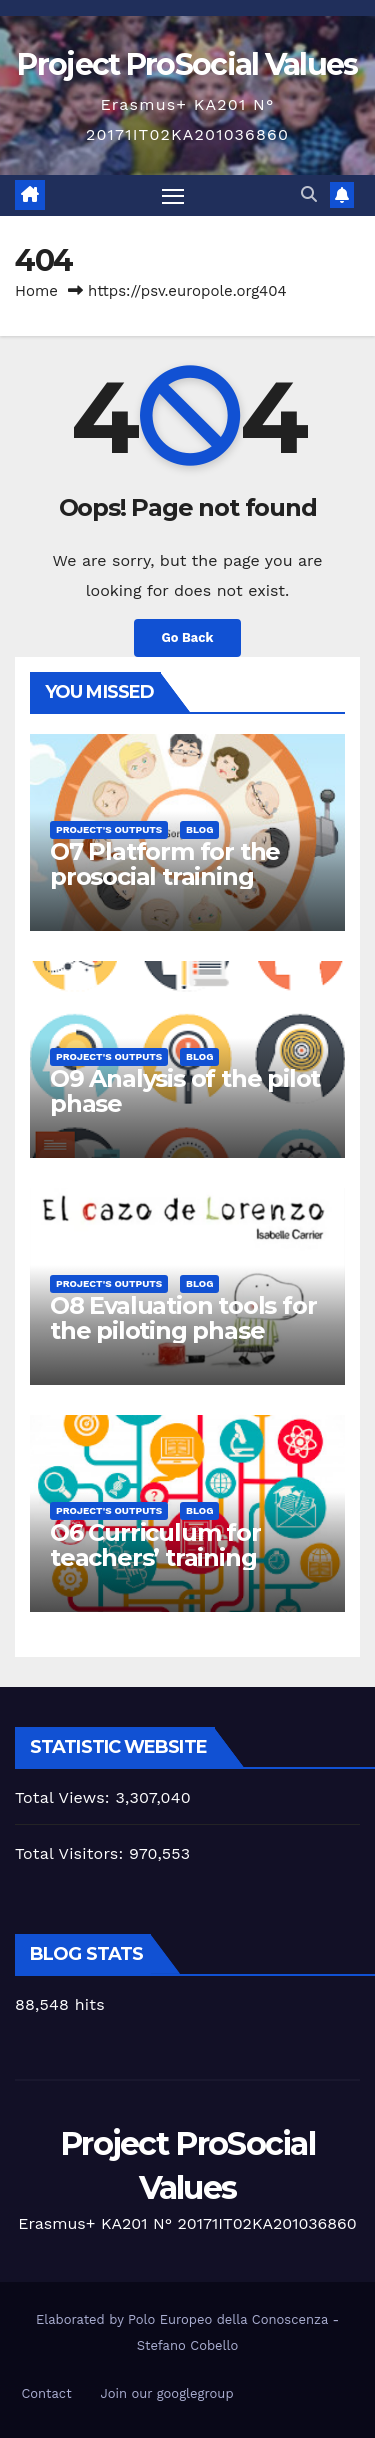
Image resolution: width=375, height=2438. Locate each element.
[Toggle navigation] (173, 196)
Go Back (188, 637)
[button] (309, 194)
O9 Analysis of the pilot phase (185, 1091)
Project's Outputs (109, 829)
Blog (199, 829)
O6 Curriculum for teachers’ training (155, 1545)
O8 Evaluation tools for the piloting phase (183, 1318)
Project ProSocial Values (187, 64)
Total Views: (65, 1797)
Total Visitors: (72, 1853)
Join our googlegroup (166, 2393)
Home (36, 291)
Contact (46, 2393)
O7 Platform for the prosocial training (165, 864)
